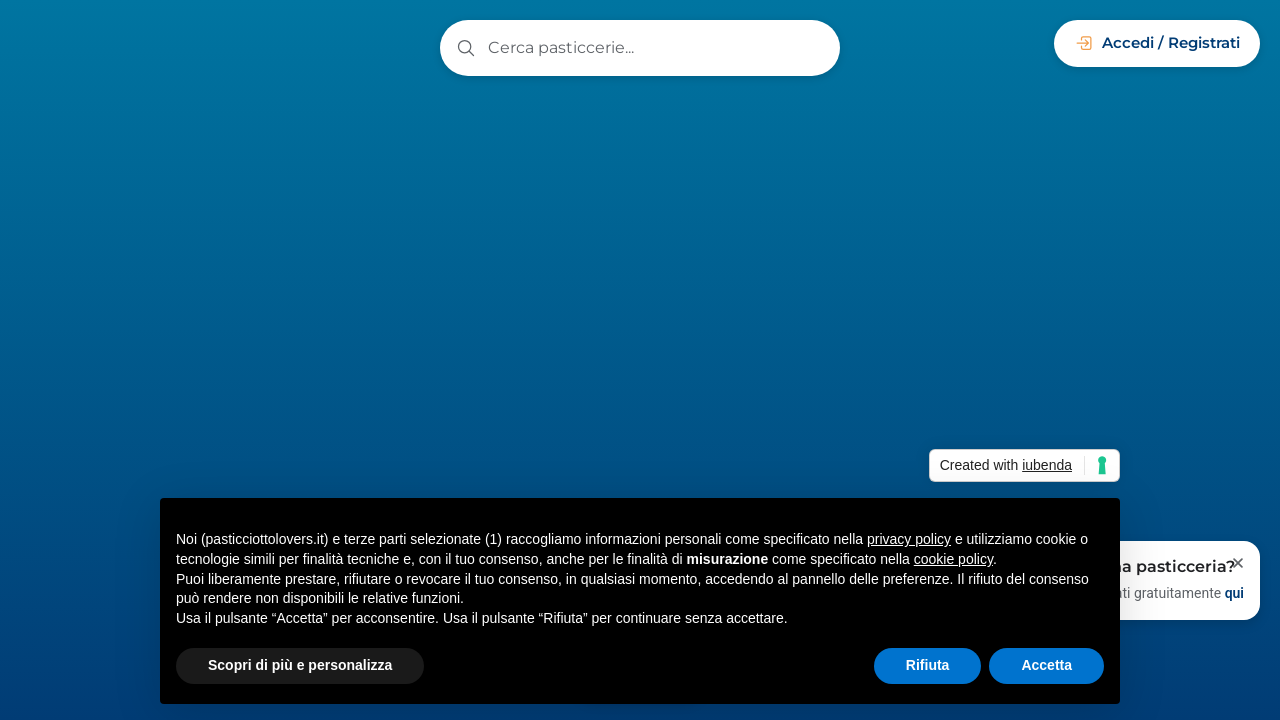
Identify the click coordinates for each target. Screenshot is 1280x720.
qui (1234, 593)
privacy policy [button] (909, 539)
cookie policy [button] (953, 559)
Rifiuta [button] (928, 665)
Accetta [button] (1046, 665)
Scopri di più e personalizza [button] (300, 665)
